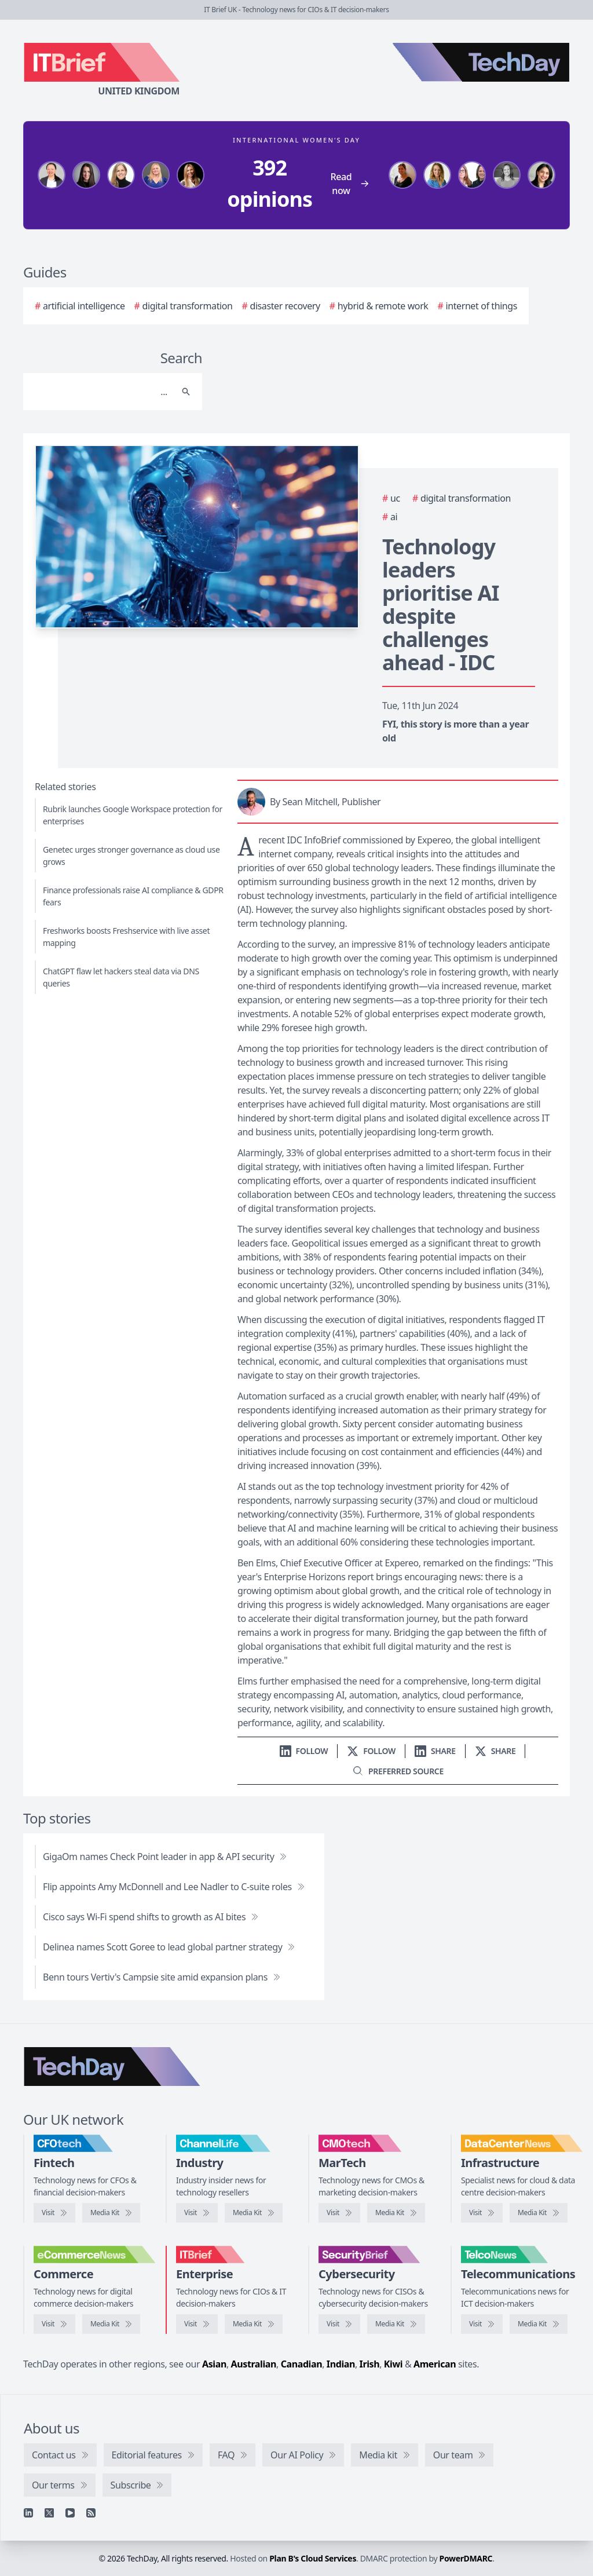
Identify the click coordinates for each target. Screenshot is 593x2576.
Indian (341, 2364)
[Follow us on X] (371, 1751)
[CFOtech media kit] (111, 2213)
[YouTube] (70, 2512)
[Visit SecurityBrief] (339, 2324)
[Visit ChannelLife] (197, 2213)
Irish (370, 2364)
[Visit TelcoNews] (482, 2324)
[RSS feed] (91, 2512)
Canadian (302, 2364)
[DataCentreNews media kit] (539, 2213)
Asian (214, 2364)
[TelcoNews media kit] (539, 2324)
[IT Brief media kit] (254, 2324)
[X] (49, 2512)
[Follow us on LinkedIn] (304, 1751)
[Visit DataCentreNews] (482, 2213)
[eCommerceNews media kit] (111, 2324)
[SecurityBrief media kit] (396, 2324)
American (434, 2364)
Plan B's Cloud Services (312, 2558)
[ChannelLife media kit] (254, 2213)
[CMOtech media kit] (396, 2213)
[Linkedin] (28, 2512)
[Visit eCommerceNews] (54, 2324)
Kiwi (393, 2364)
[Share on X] (495, 1751)
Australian (253, 2364)
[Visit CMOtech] (339, 2213)
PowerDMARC (466, 2558)
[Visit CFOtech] (54, 2213)
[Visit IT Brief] (197, 2324)
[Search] (101, 391)
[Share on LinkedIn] (435, 1751)
